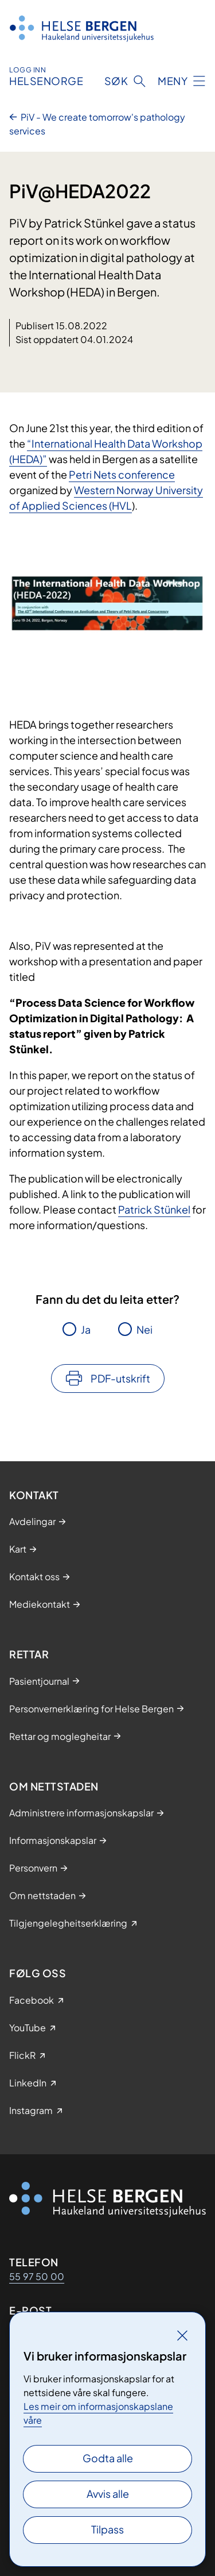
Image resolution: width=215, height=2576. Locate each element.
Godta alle (108, 2458)
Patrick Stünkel (154, 1209)
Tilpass (107, 2529)
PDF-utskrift (120, 1378)
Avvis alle (108, 2493)
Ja (86, 1329)
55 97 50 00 (36, 2276)
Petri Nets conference (122, 474)
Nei (144, 1329)
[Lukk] (182, 2335)
